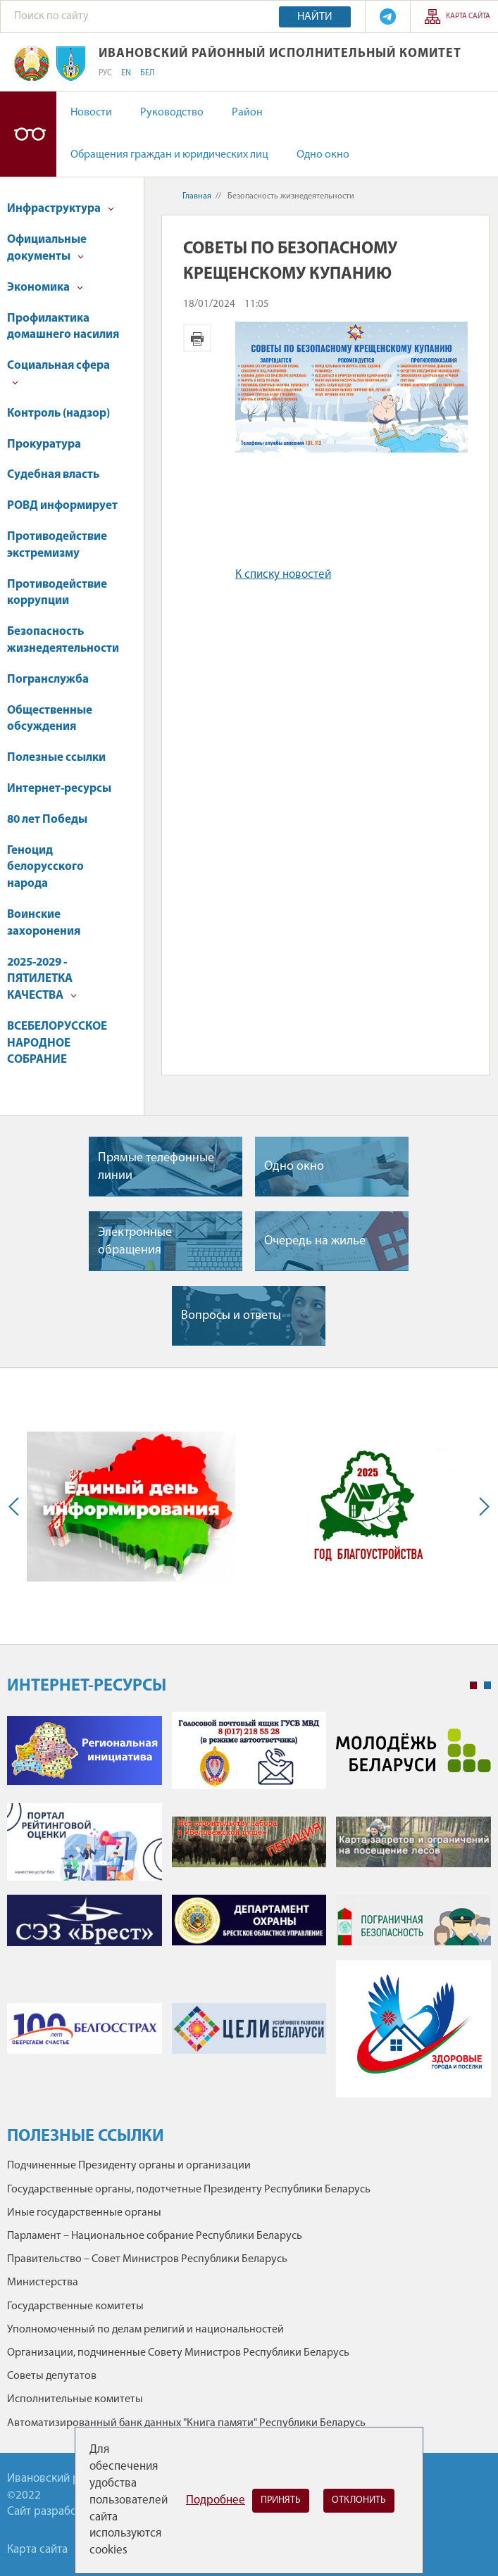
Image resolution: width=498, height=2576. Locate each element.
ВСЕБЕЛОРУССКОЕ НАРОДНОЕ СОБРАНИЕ (57, 1043)
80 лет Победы (47, 820)
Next (481, 1506)
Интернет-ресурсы (59, 789)
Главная (196, 196)
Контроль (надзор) (58, 413)
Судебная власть (53, 475)
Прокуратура (44, 444)
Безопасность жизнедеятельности (63, 640)
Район (247, 112)
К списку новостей (283, 575)
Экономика (45, 287)
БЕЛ (147, 73)
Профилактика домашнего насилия (63, 326)
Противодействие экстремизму (57, 545)
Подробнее (215, 2500)
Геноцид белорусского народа (45, 867)
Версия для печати (197, 338)
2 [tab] (487, 1685)
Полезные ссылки (56, 758)
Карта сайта (468, 16)
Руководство (172, 112)
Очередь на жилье (315, 1241)
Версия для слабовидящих (28, 134)
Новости (91, 112)
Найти (314, 17)
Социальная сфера (58, 373)
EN (126, 73)
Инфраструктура (60, 209)
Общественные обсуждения (49, 719)
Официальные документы (47, 248)
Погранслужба (48, 680)
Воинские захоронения (43, 923)
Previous (16, 1506)
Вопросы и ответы (231, 1315)
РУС (105, 73)
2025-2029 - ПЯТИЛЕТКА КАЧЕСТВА (42, 979)
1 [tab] (473, 1685)
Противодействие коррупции (57, 593)
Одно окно (323, 154)
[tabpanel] (249, 1911)
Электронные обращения (135, 1241)
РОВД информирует (62, 506)
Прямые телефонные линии (156, 1166)
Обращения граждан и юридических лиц (169, 154)
